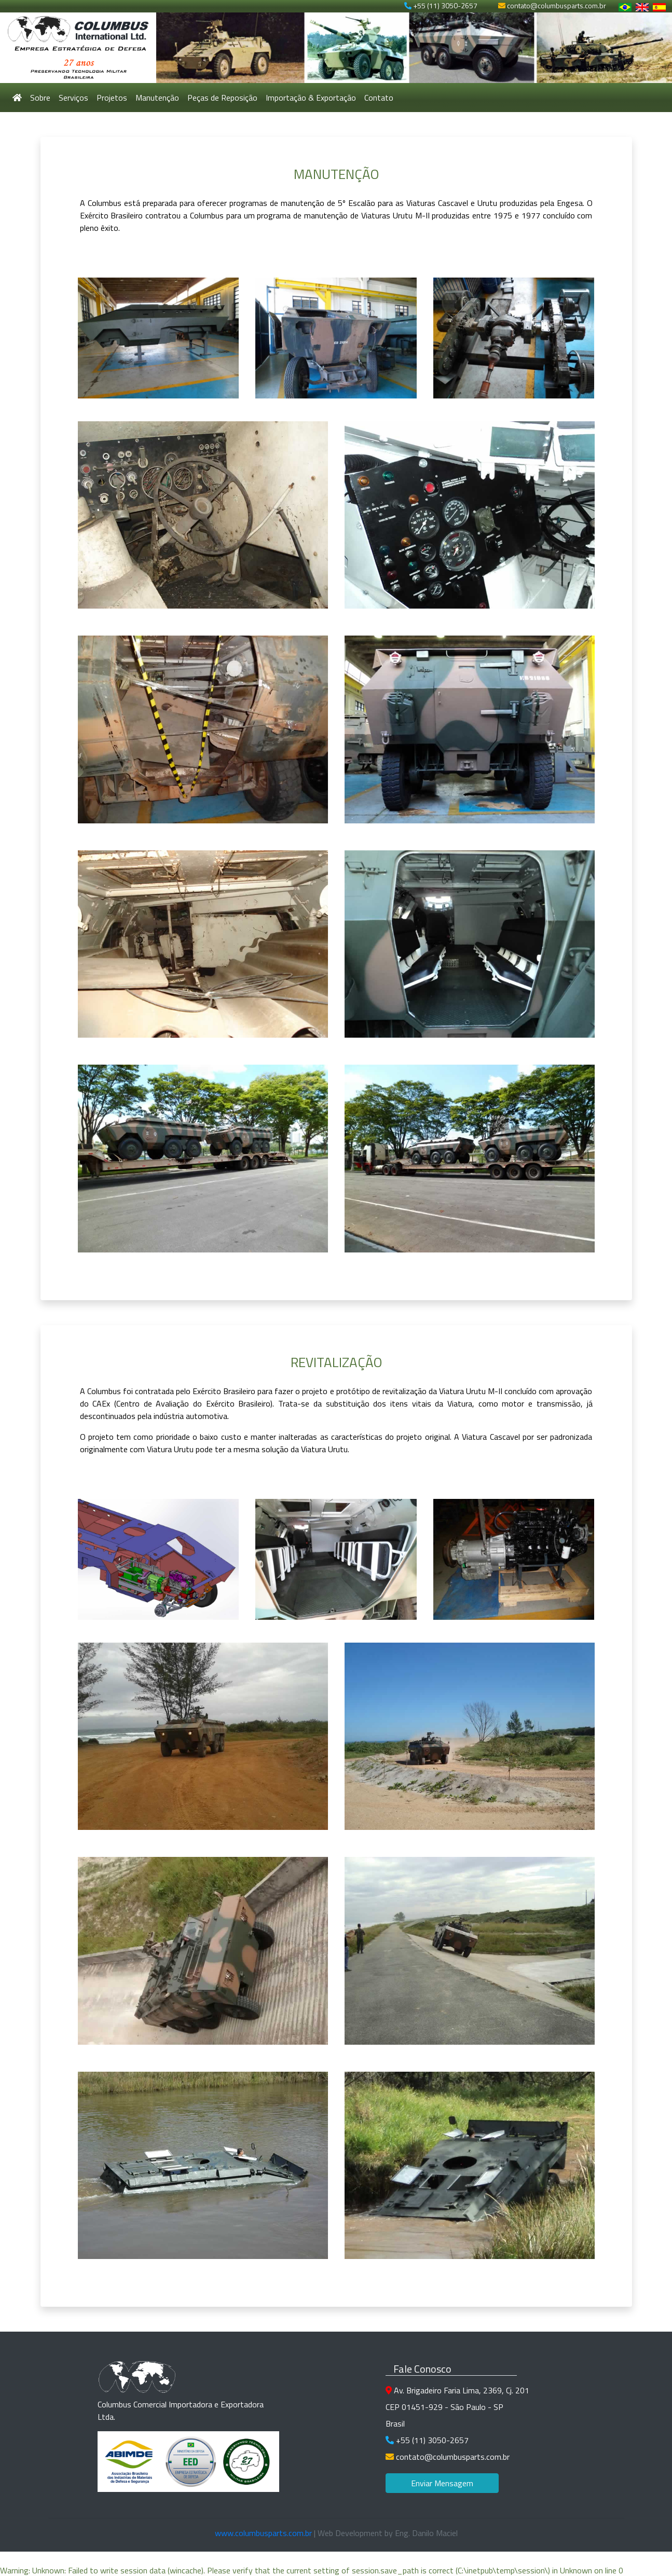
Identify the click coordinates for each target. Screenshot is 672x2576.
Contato (378, 97)
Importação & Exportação (311, 97)
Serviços (73, 97)
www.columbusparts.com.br (263, 2533)
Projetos (112, 97)
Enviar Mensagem (442, 2483)
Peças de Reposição (222, 97)
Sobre (40, 97)
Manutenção (157, 97)
